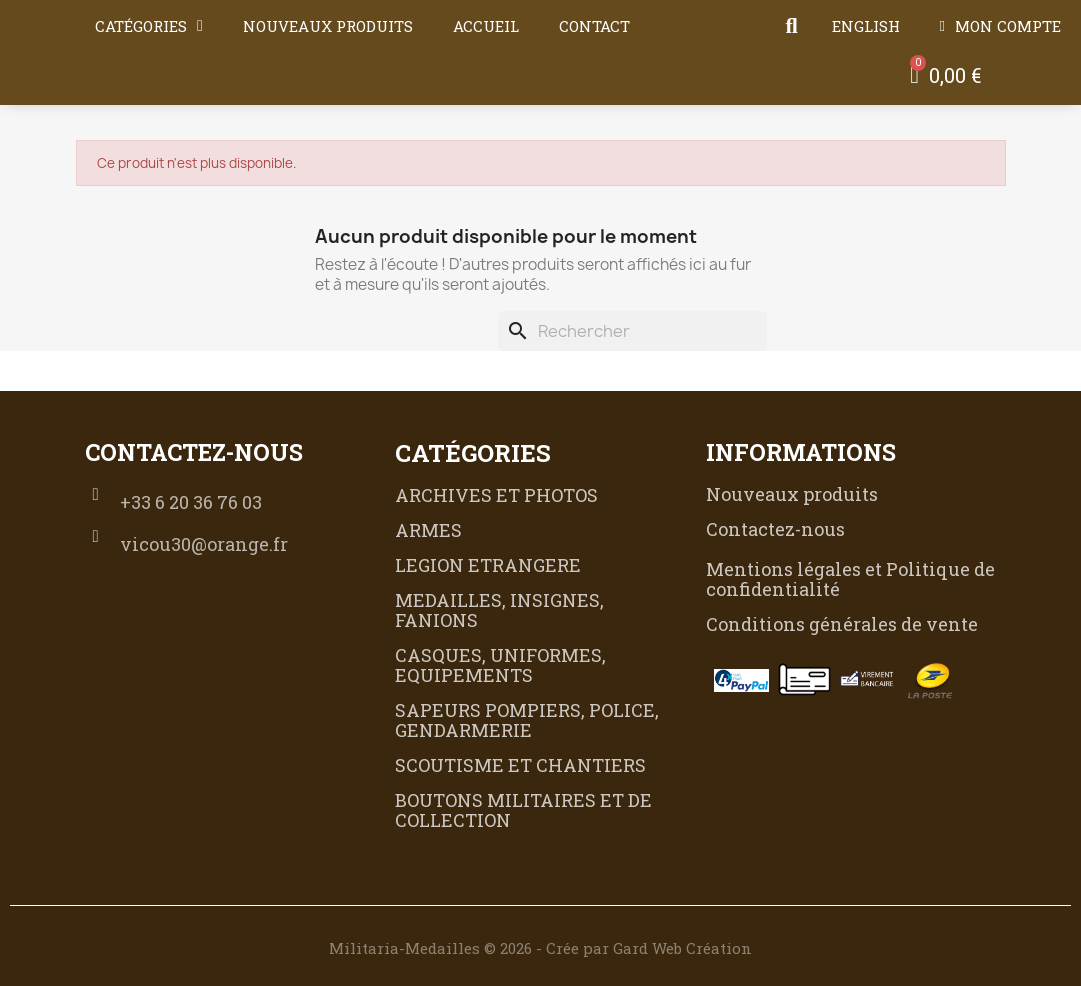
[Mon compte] (1000, 26)
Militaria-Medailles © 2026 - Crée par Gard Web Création (540, 948)
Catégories (149, 26)
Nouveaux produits (328, 26)
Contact (594, 26)
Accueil (486, 26)
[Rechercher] (632, 331)
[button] (792, 26)
